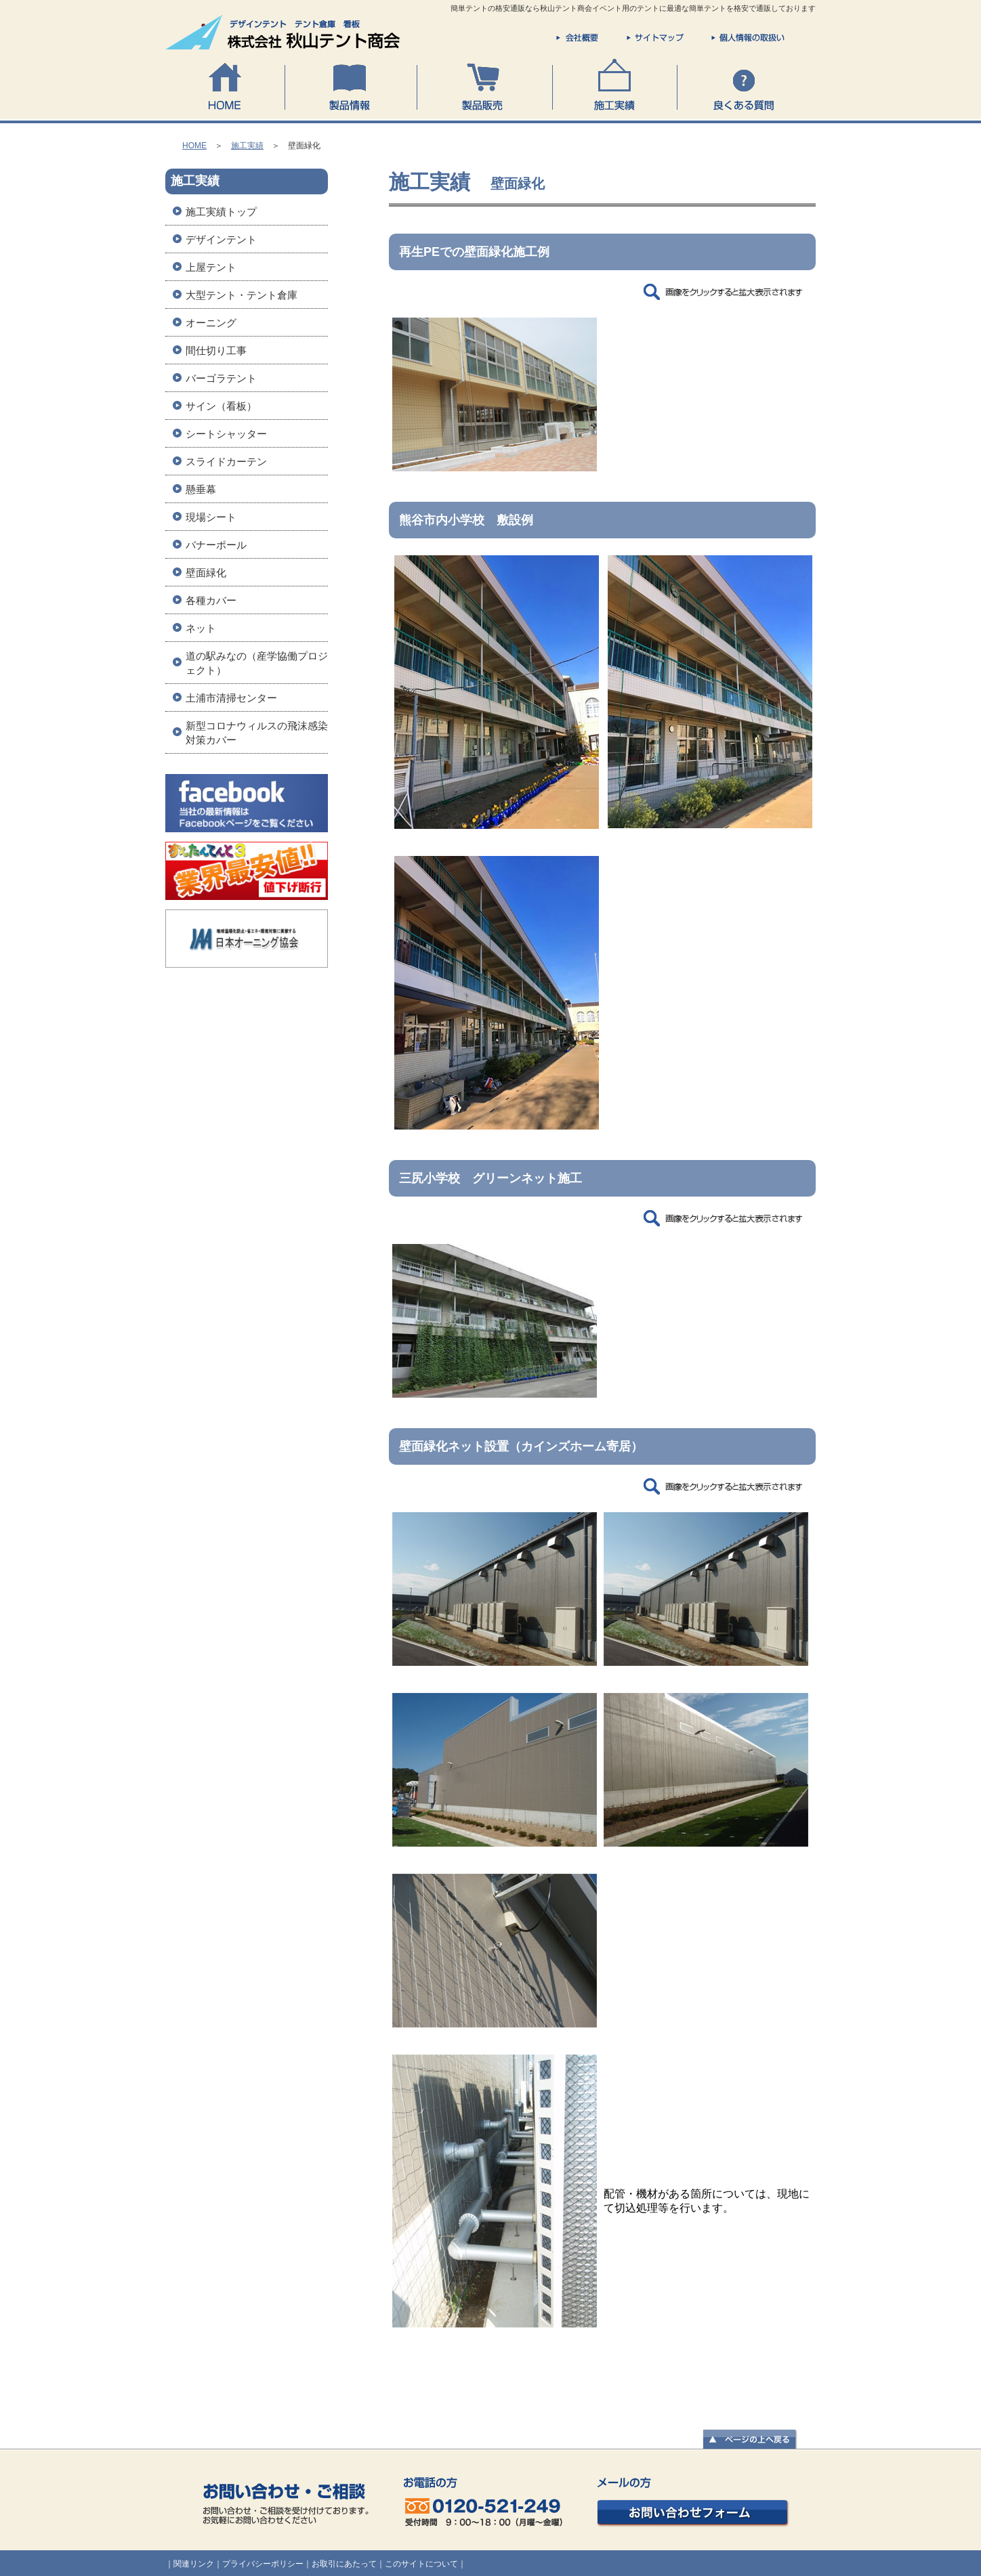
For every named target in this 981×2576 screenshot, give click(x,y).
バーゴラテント (221, 378)
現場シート (211, 517)
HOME (225, 85)
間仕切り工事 (216, 350)
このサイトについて (421, 2564)
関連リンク (193, 2564)
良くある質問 (746, 85)
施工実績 (614, 85)
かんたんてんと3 (246, 875)
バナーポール (216, 545)
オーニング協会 (246, 943)
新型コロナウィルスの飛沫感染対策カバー (257, 733)
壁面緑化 (206, 572)
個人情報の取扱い (748, 37)
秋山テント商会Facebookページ (246, 808)
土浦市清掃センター (231, 698)
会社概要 (576, 37)
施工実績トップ (221, 211)
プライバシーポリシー (263, 2564)
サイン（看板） (221, 406)
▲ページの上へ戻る (750, 2440)
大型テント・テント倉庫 (241, 295)
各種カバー (211, 600)
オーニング (211, 322)
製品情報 (351, 85)
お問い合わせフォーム (693, 2503)
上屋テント (211, 267)
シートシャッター (226, 433)
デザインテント (221, 239)
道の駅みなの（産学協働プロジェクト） (257, 663)
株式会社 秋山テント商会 (283, 32)
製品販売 (484, 85)
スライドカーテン (226, 461)
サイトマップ (654, 37)
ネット (201, 628)
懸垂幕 (201, 489)
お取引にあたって (344, 2564)
